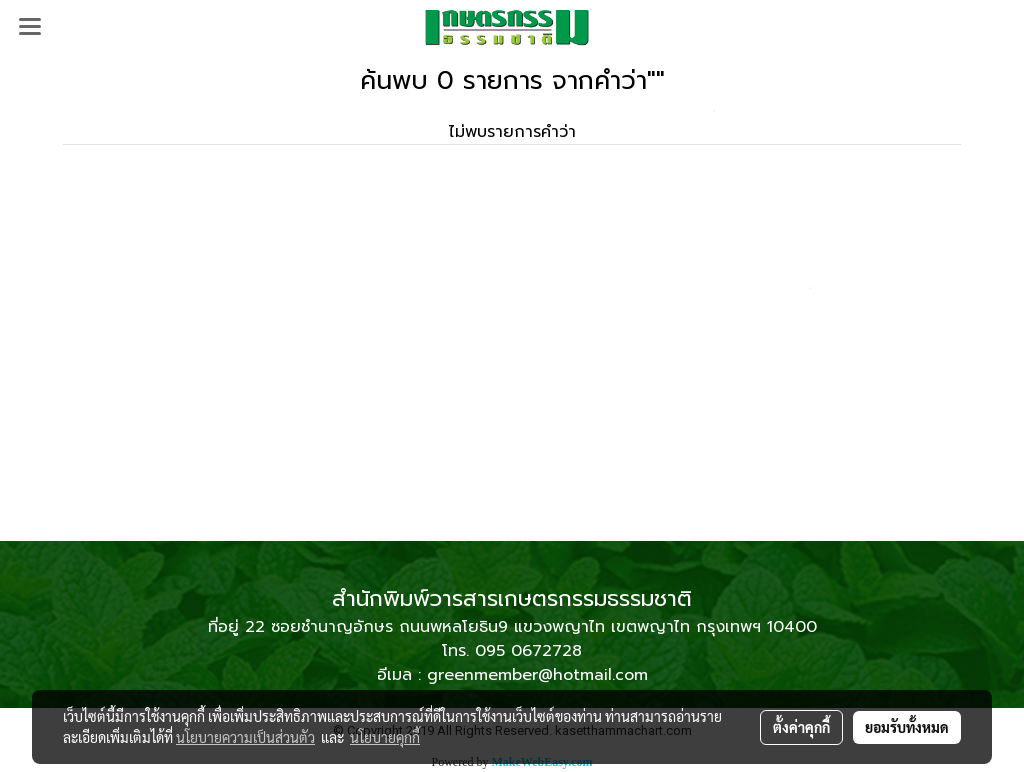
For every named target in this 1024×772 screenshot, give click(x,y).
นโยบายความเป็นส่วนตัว (245, 737)
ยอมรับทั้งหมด (907, 727)
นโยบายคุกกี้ (385, 737)
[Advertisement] (512, 391)
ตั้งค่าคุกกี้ (801, 727)
